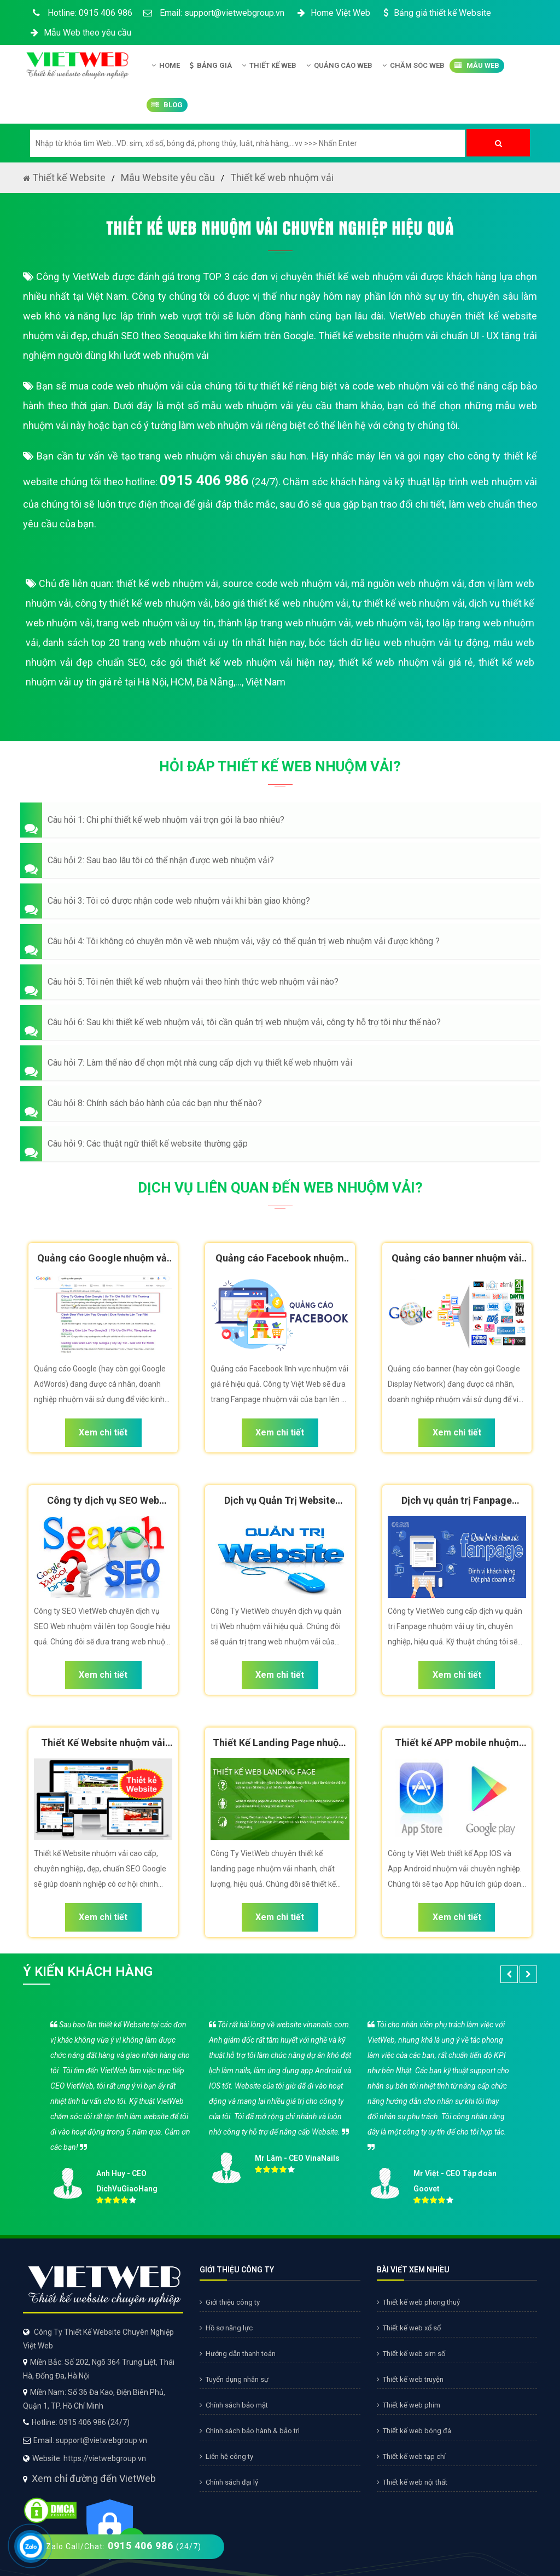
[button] (280, 820)
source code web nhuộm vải (285, 583)
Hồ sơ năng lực (226, 2328)
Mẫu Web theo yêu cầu (79, 32)
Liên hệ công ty (226, 2456)
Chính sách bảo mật (234, 2405)
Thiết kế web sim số (411, 2354)
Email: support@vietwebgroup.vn (213, 13)
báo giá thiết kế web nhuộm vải (281, 603)
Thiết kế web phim (408, 2405)
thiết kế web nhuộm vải (167, 583)
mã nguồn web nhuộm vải (407, 583)
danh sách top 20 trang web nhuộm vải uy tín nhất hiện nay (174, 642)
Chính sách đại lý (229, 2482)
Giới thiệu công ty (230, 2302)
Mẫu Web (476, 66)
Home (165, 66)
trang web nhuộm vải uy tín (155, 623)
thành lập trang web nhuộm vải (285, 623)
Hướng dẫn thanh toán (238, 2354)
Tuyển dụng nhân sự (234, 2379)
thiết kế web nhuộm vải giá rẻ (406, 662)
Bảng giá (211, 66)
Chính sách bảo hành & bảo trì (250, 2431)
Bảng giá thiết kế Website (436, 13)
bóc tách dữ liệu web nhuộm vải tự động (398, 642)
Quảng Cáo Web (339, 66)
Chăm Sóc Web (413, 66)
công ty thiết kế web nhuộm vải (143, 603)
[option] (280, 2110)
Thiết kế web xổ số (409, 2328)
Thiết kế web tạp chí (411, 2456)
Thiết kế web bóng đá (414, 2431)
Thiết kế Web (269, 66)
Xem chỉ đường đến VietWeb (94, 2478)
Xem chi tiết (103, 1432)
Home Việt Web (332, 13)
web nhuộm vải (388, 623)
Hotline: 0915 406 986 (80, 13)
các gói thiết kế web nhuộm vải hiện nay (242, 662)
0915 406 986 (204, 480)
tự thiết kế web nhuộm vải (408, 603)
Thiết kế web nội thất (412, 2482)
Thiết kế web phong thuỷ (418, 2302)
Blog (167, 105)
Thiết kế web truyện (410, 2379)
